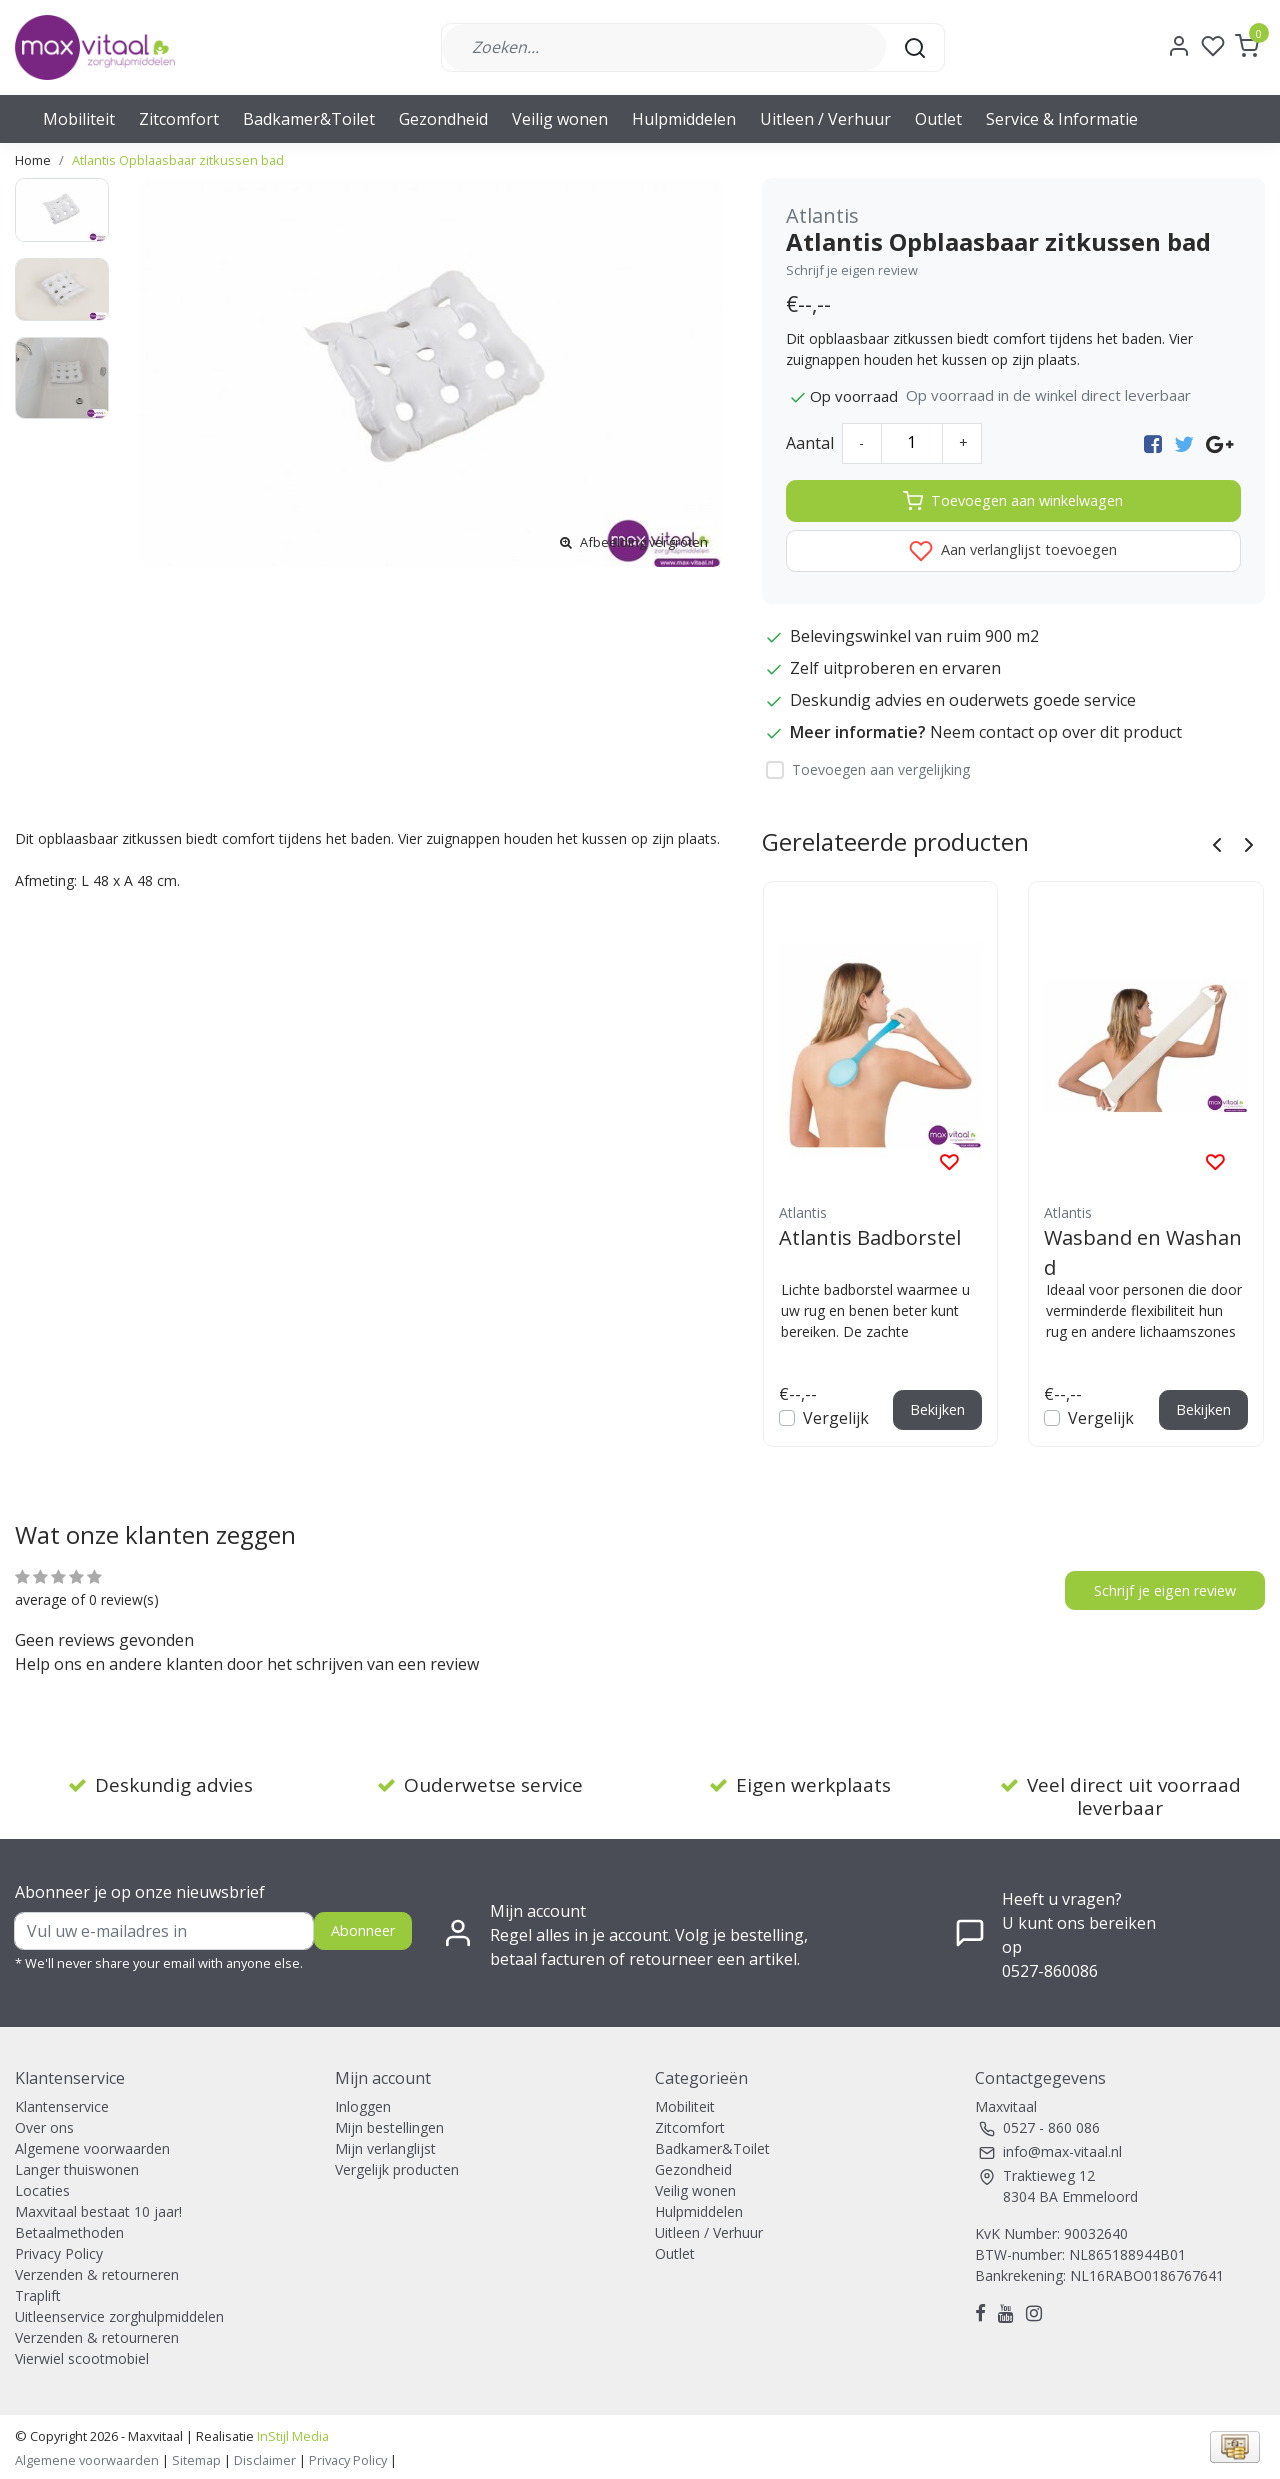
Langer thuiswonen (77, 2169)
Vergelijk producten (397, 2169)
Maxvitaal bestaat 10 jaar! (98, 2211)
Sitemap (196, 2460)
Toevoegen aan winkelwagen (1013, 501)
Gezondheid (443, 119)
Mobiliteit (79, 119)
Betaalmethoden (69, 2232)
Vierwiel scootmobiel (82, 2358)
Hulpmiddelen (684, 119)
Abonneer (363, 1930)
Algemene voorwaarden (92, 2148)
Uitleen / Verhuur (825, 119)
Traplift (38, 2295)
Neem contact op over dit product (1056, 732)
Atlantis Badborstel (870, 1237)
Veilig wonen (560, 119)
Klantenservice (62, 2106)
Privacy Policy (59, 2253)
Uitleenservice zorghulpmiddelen (119, 2316)
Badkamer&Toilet (309, 119)
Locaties (42, 2190)
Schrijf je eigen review (852, 270)
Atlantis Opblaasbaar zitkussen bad (178, 160)
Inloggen (363, 2106)
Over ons (44, 2127)
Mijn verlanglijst (385, 2148)
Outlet (938, 119)
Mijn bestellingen (389, 2127)
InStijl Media (291, 2436)
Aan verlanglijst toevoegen (1013, 551)
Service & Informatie (1062, 119)
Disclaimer (265, 2460)
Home (33, 160)
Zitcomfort (179, 119)
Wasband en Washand (1143, 1251)
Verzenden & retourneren (97, 2274)
